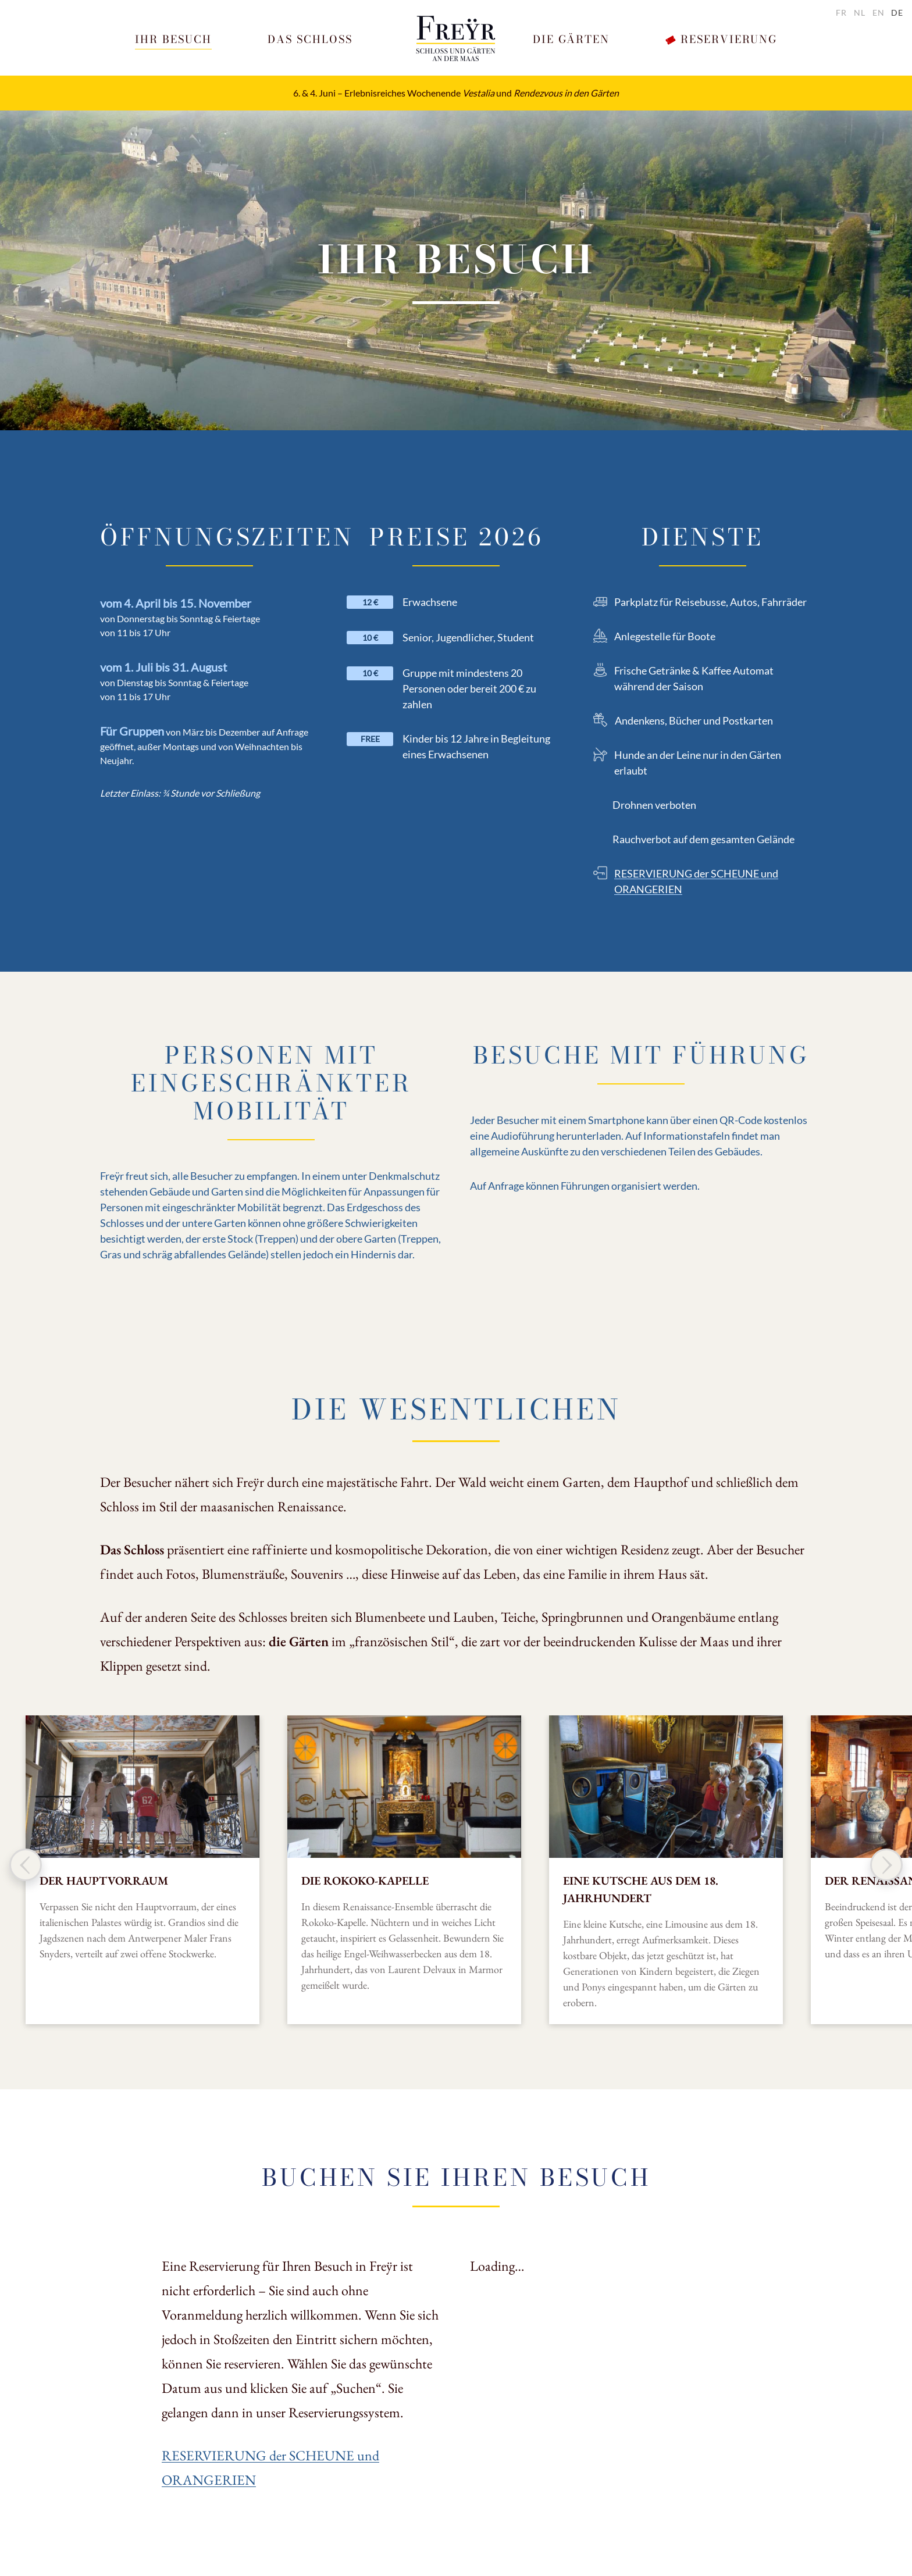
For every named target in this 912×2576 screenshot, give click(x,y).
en (878, 12)
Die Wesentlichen (456, 1409)
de (897, 12)
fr (841, 12)
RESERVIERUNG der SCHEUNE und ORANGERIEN (696, 881)
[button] (173, 40)
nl (859, 12)
